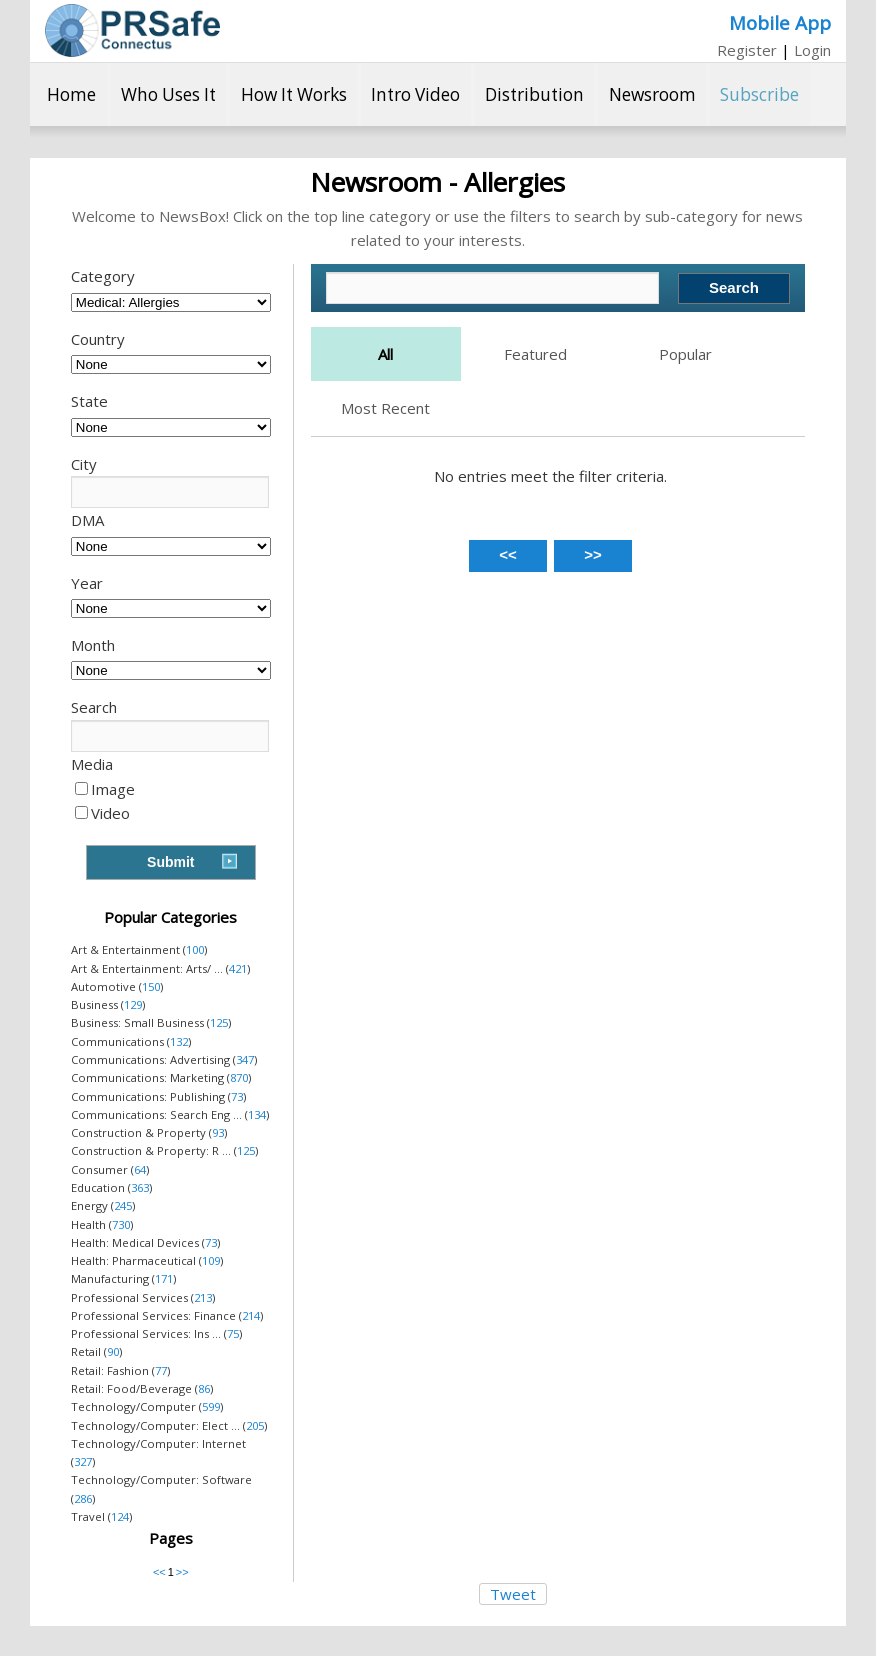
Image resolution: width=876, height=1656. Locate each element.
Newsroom (652, 94)
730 (121, 1224)
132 (179, 1041)
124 (120, 1516)
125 (219, 1022)
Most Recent (385, 408)
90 (113, 1351)
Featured (535, 354)
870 (239, 1077)
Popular (685, 354)
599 (211, 1406)
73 (237, 1096)
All (385, 354)
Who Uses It (168, 94)
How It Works (294, 94)
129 (133, 1004)
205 (255, 1425)
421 (238, 968)
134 (257, 1114)
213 (203, 1297)
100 (195, 949)
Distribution (534, 94)
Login (812, 50)
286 (83, 1498)
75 (233, 1333)
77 (161, 1370)
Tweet (513, 1594)
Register (747, 50)
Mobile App (780, 22)
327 (83, 1461)
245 (123, 1205)
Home (71, 94)
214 (251, 1315)
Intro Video (415, 94)
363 (140, 1187)
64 (140, 1169)
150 (151, 986)
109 (211, 1260)
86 (204, 1388)
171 (164, 1278)
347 (245, 1059)
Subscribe (759, 94)
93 (218, 1132)
